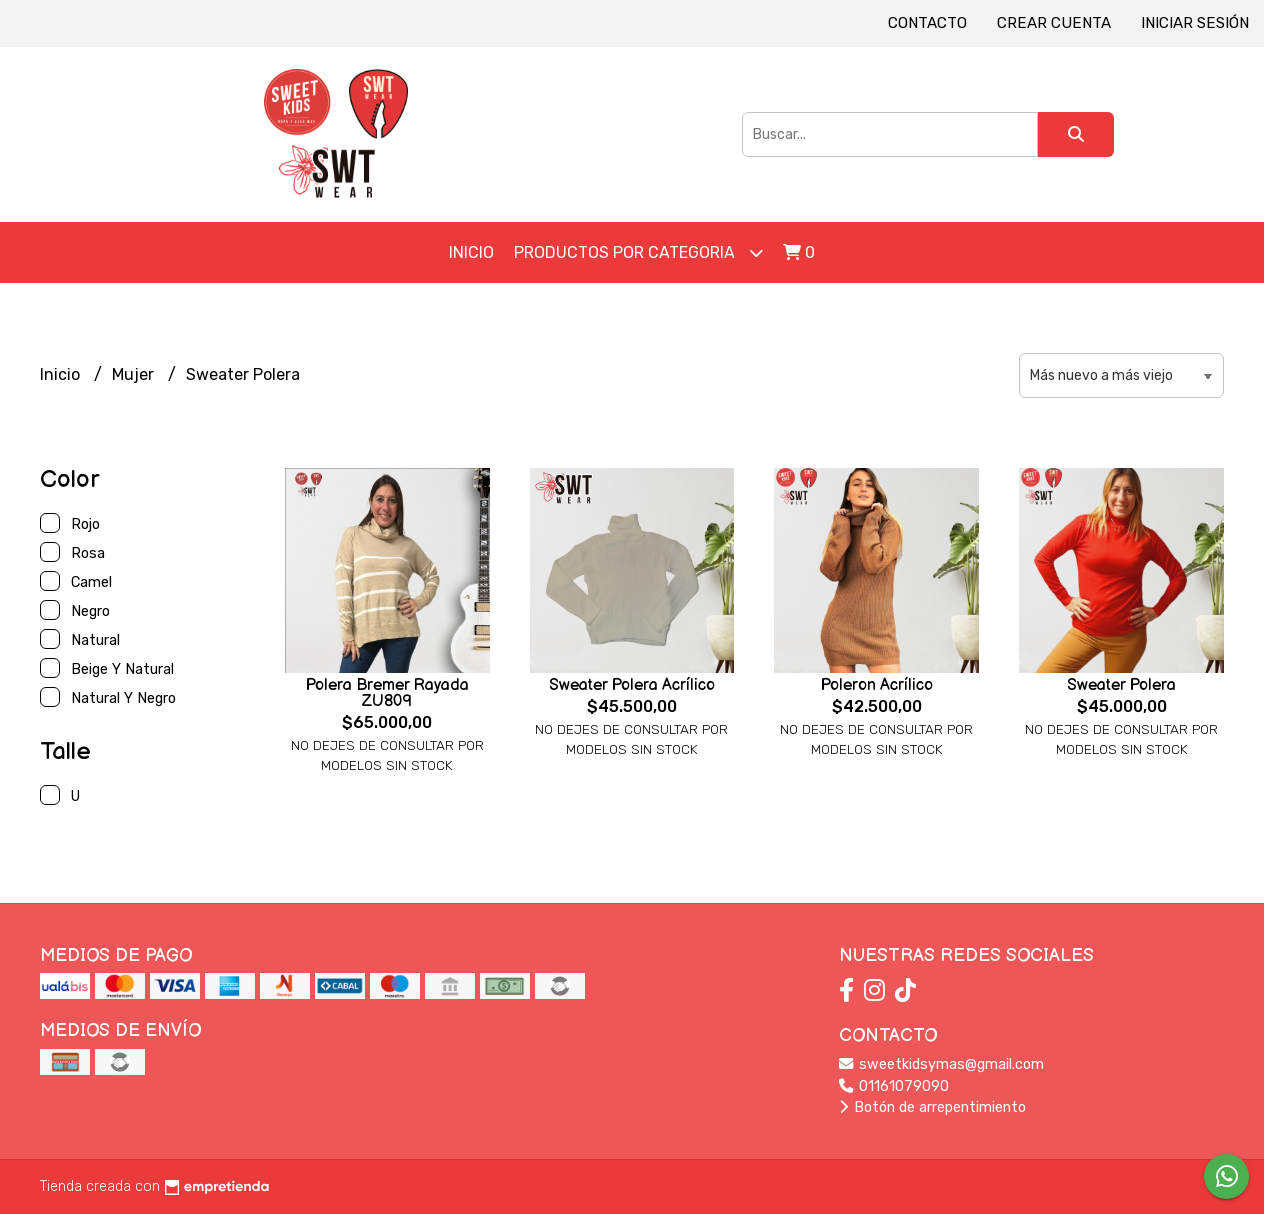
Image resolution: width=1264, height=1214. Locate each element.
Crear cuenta (1054, 23)
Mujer (135, 374)
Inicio (471, 252)
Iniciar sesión (1195, 23)
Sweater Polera (1121, 685)
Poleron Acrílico (877, 685)
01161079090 (894, 1086)
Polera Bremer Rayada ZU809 (387, 693)
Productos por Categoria (638, 252)
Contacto (927, 23)
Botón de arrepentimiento (932, 1107)
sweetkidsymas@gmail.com (941, 1064)
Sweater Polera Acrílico (632, 685)
